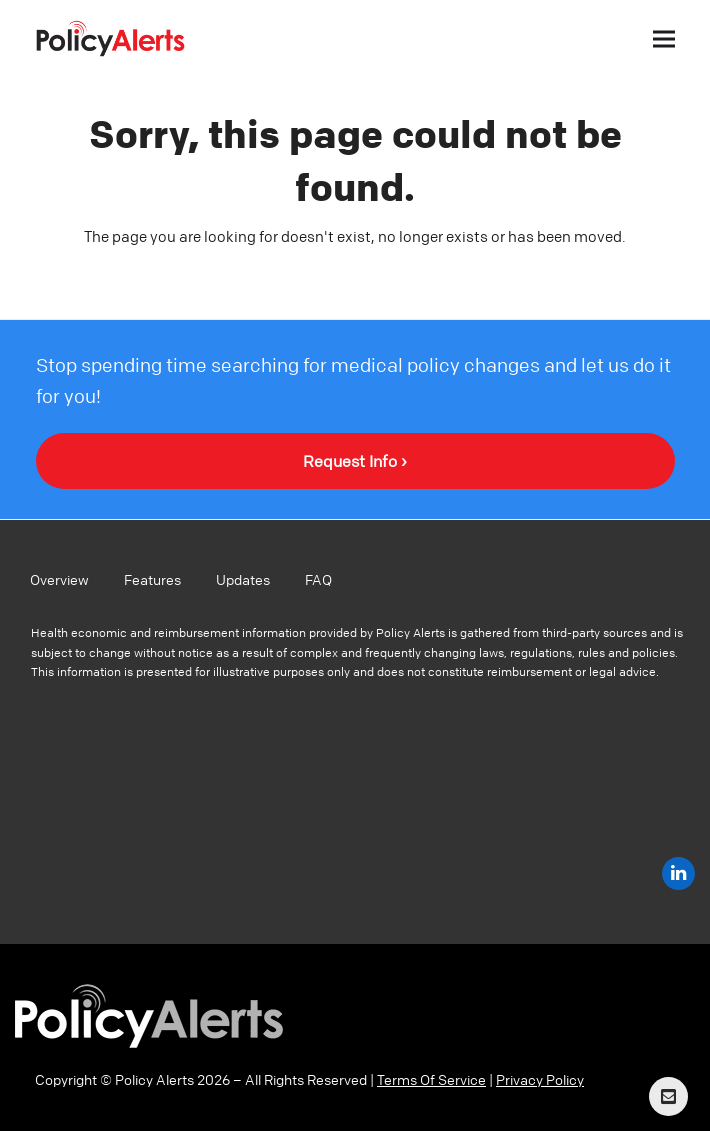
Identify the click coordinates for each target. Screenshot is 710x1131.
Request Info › (355, 461)
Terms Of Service (431, 1079)
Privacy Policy (540, 1079)
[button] (664, 38)
